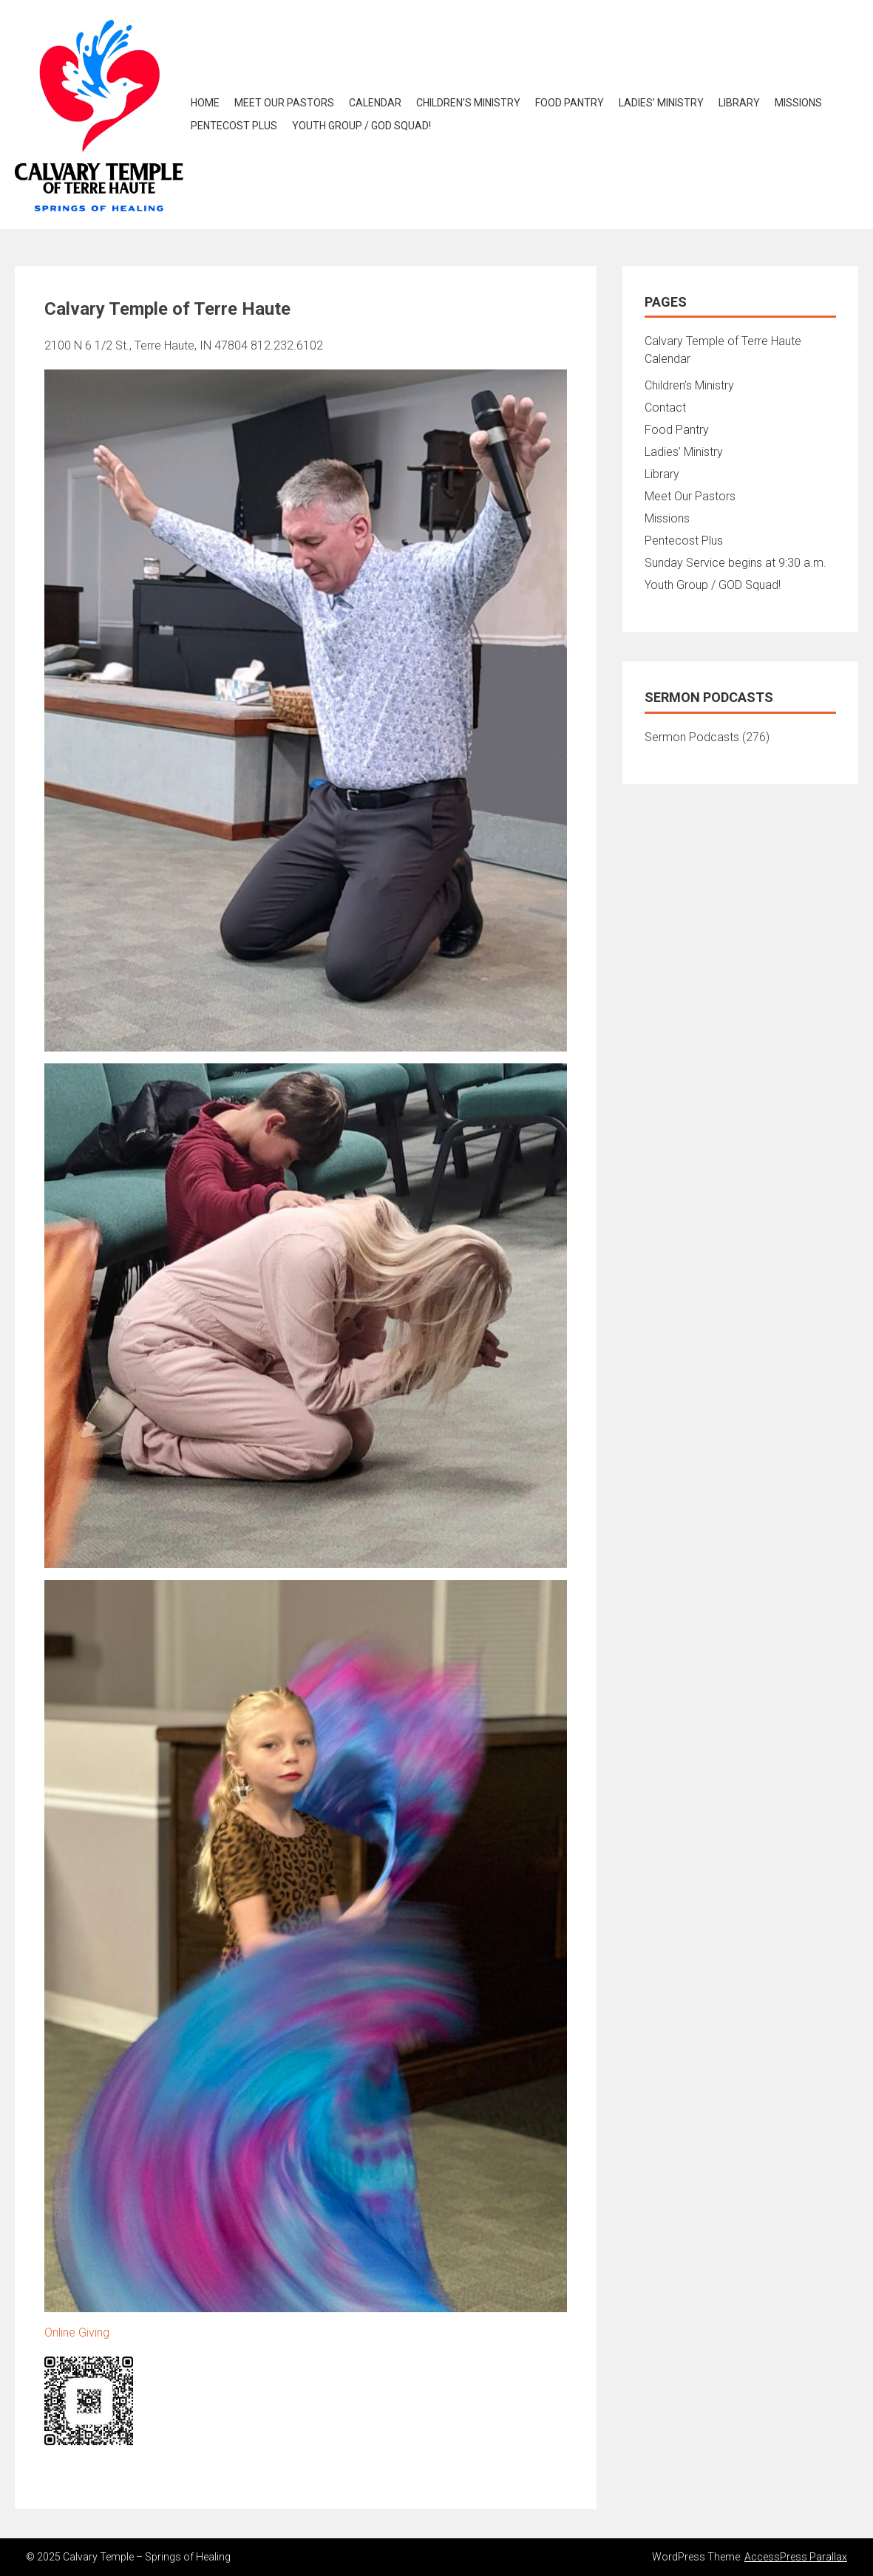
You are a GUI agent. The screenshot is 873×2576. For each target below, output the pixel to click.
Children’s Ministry (468, 103)
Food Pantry (569, 103)
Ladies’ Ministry (661, 103)
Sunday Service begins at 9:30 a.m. (735, 563)
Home (205, 103)
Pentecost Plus (234, 126)
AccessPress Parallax (795, 2557)
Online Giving (76, 2332)
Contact (665, 408)
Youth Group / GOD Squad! (361, 126)
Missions (798, 103)
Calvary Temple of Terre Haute (723, 341)
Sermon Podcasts (692, 737)
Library (739, 103)
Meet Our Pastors (284, 103)
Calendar (375, 103)
